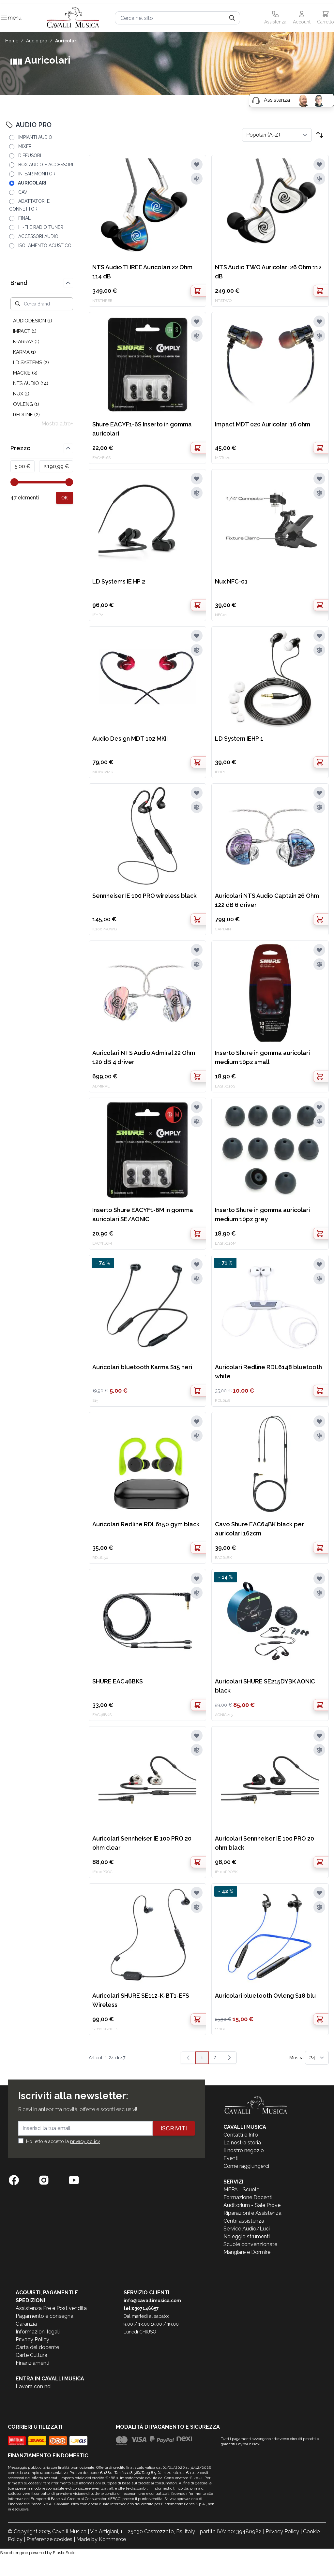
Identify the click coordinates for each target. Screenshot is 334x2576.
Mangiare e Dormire (246, 2252)
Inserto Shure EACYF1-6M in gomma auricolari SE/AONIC (142, 1214)
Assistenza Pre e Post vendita (51, 2308)
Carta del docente (37, 2347)
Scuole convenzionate (250, 2244)
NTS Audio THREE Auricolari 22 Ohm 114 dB (142, 272)
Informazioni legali (38, 2332)
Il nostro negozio (243, 2150)
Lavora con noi (34, 2386)
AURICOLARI (66, 40)
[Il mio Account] (302, 18)
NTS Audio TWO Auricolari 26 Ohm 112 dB (268, 272)
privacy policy (85, 2141)
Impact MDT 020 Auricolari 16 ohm (262, 424)
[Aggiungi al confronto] (197, 179)
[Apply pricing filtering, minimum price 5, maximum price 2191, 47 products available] (64, 498)
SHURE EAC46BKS (117, 1681)
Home (11, 40)
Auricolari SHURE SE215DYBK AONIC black (265, 1686)
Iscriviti (173, 2128)
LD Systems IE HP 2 (118, 581)
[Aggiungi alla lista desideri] (197, 164)
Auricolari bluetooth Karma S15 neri (142, 1367)
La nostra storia (242, 2142)
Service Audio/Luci (246, 2229)
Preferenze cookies (49, 2539)
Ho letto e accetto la (63, 2141)
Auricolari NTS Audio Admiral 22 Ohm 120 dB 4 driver (143, 1057)
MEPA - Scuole (241, 2189)
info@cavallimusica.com (152, 2300)
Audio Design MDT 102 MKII (130, 738)
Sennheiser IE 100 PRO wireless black (144, 895)
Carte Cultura (31, 2355)
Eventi (230, 2158)
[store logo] (73, 18)
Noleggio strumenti (246, 2236)
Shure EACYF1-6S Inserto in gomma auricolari (142, 429)
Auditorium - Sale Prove (252, 2205)
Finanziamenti (32, 2363)
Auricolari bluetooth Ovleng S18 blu (265, 1995)
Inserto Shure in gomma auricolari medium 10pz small (262, 1057)
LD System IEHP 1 (239, 738)
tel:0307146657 (141, 2308)
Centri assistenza (243, 2221)
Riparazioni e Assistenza (252, 2213)
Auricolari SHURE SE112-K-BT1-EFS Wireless (140, 2000)
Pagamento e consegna (44, 2316)
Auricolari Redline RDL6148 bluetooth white (268, 1372)
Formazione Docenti (247, 2197)
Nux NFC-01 (231, 581)
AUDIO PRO (36, 40)
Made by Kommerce (101, 2539)
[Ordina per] (277, 135)
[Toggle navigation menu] (4, 18)
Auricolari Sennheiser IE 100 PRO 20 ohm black (264, 1843)
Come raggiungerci (246, 2166)
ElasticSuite (64, 2552)
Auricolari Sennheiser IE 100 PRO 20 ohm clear (141, 1843)
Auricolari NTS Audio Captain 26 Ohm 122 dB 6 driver (267, 900)
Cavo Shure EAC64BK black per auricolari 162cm (259, 1529)
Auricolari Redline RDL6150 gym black (146, 1524)
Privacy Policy (32, 2339)
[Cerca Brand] (41, 303)
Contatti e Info (240, 2135)
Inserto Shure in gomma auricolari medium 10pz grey (262, 1214)
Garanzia (26, 2324)
